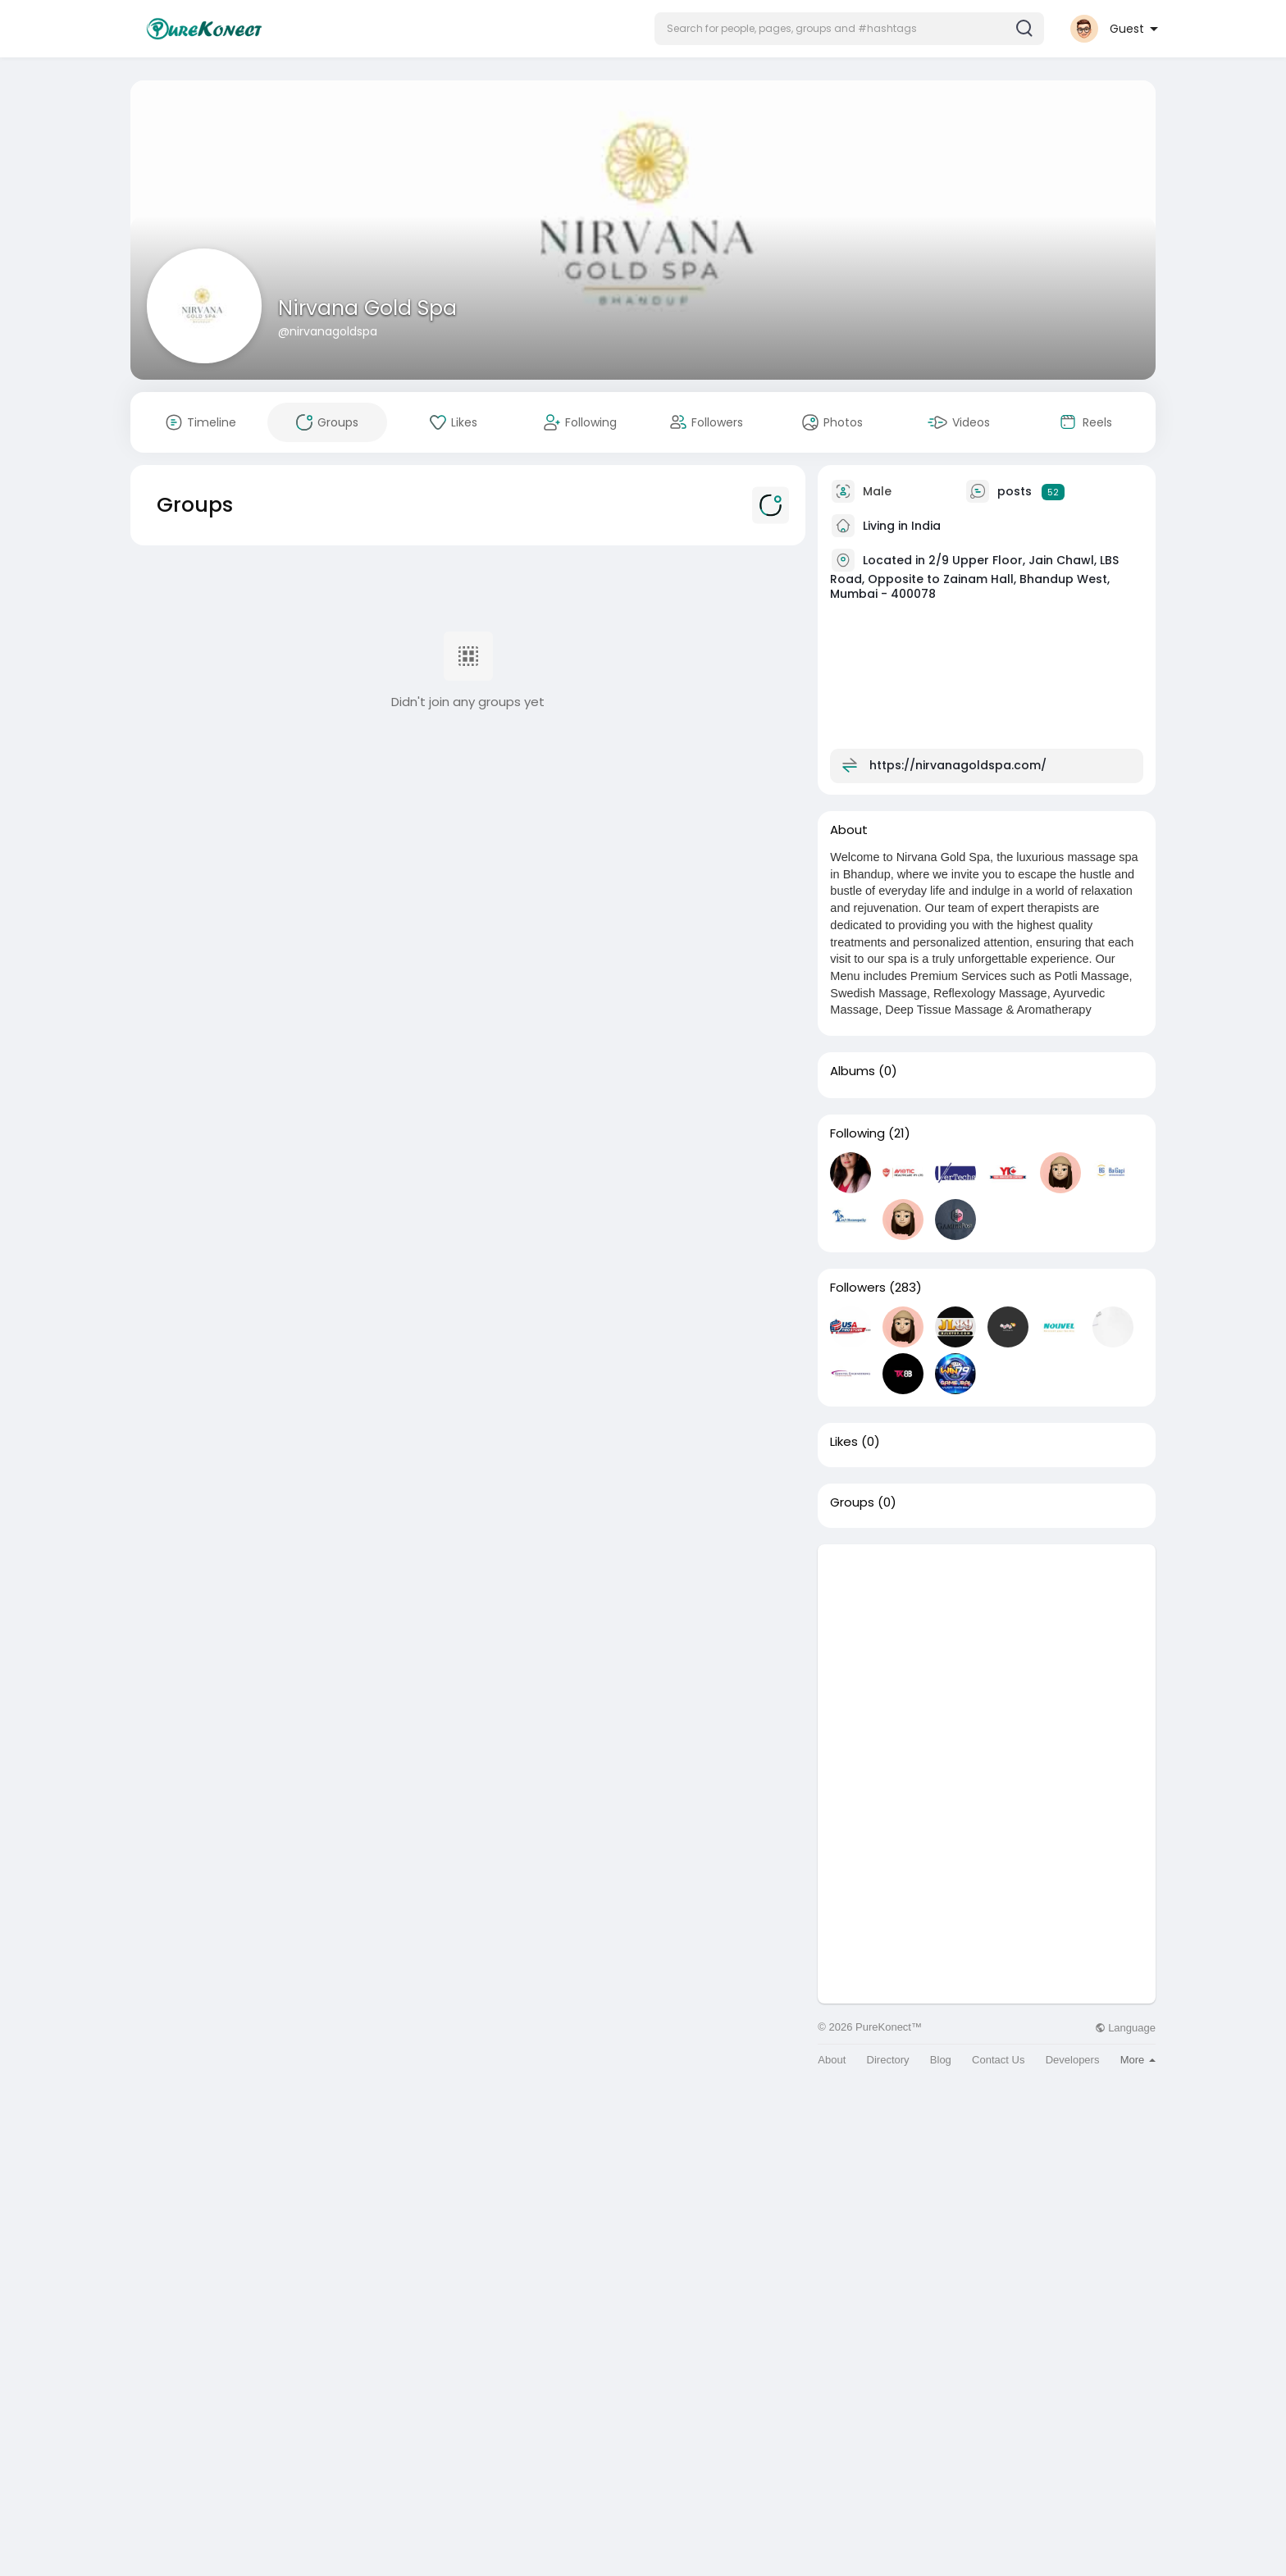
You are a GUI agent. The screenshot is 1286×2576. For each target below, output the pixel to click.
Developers (1073, 2059)
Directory (888, 2059)
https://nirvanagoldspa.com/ (958, 765)
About (832, 2059)
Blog (940, 2059)
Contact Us (998, 2059)
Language (1125, 2027)
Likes (844, 1441)
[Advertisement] (987, 1659)
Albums (852, 1071)
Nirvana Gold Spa (367, 308)
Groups (852, 1502)
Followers (858, 1287)
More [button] (1138, 2060)
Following (857, 1133)
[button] (849, 28)
